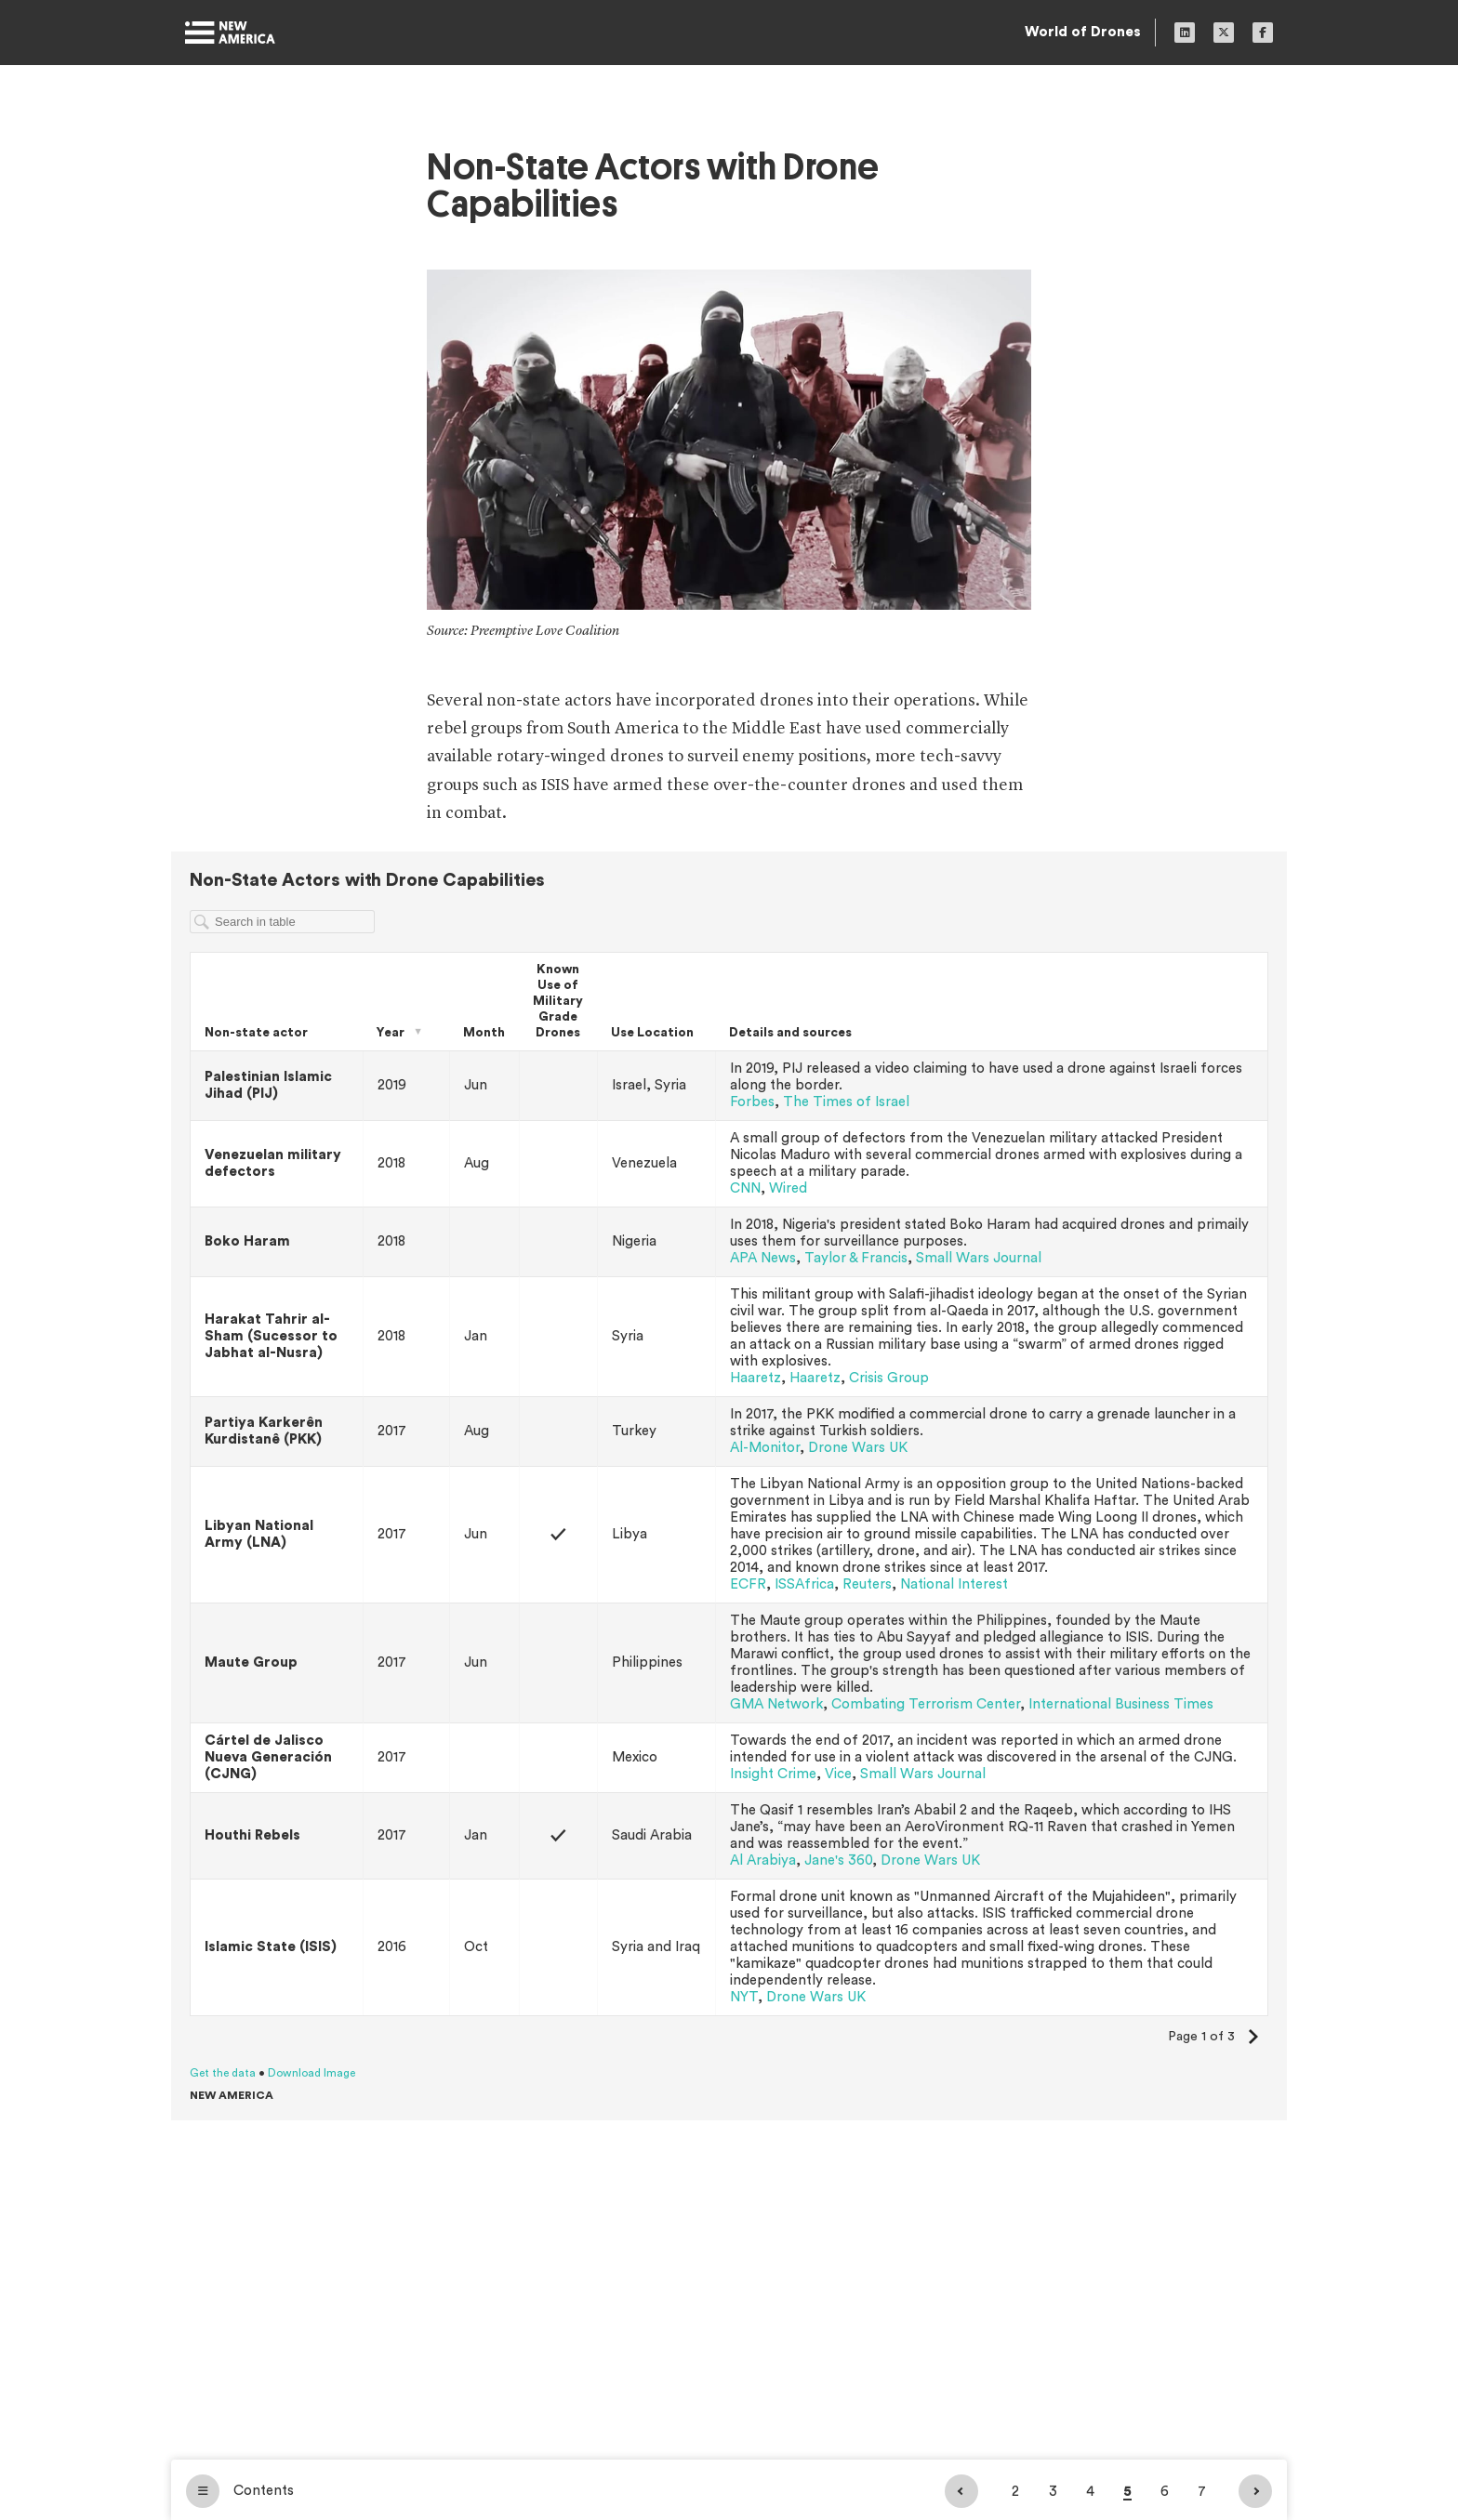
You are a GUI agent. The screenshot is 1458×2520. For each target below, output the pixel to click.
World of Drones (1083, 32)
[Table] (729, 1485)
